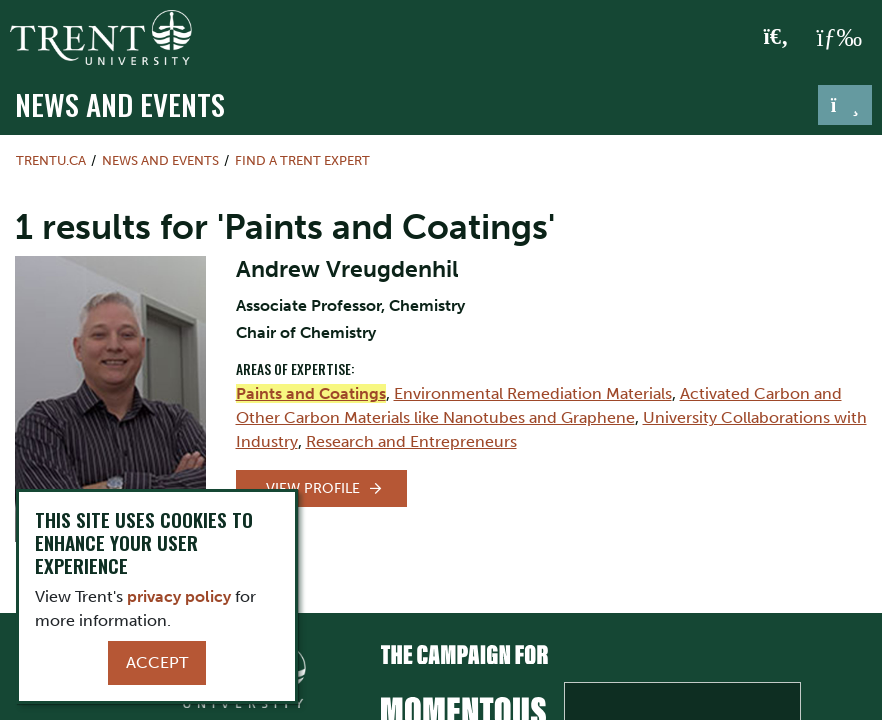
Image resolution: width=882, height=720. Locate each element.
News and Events (120, 103)
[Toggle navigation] (845, 105)
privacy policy (179, 596)
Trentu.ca (51, 160)
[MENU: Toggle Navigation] (839, 38)
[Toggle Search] (776, 38)
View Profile (313, 488)
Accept (157, 662)
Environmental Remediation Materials (533, 393)
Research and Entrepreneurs (411, 441)
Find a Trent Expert (302, 160)
